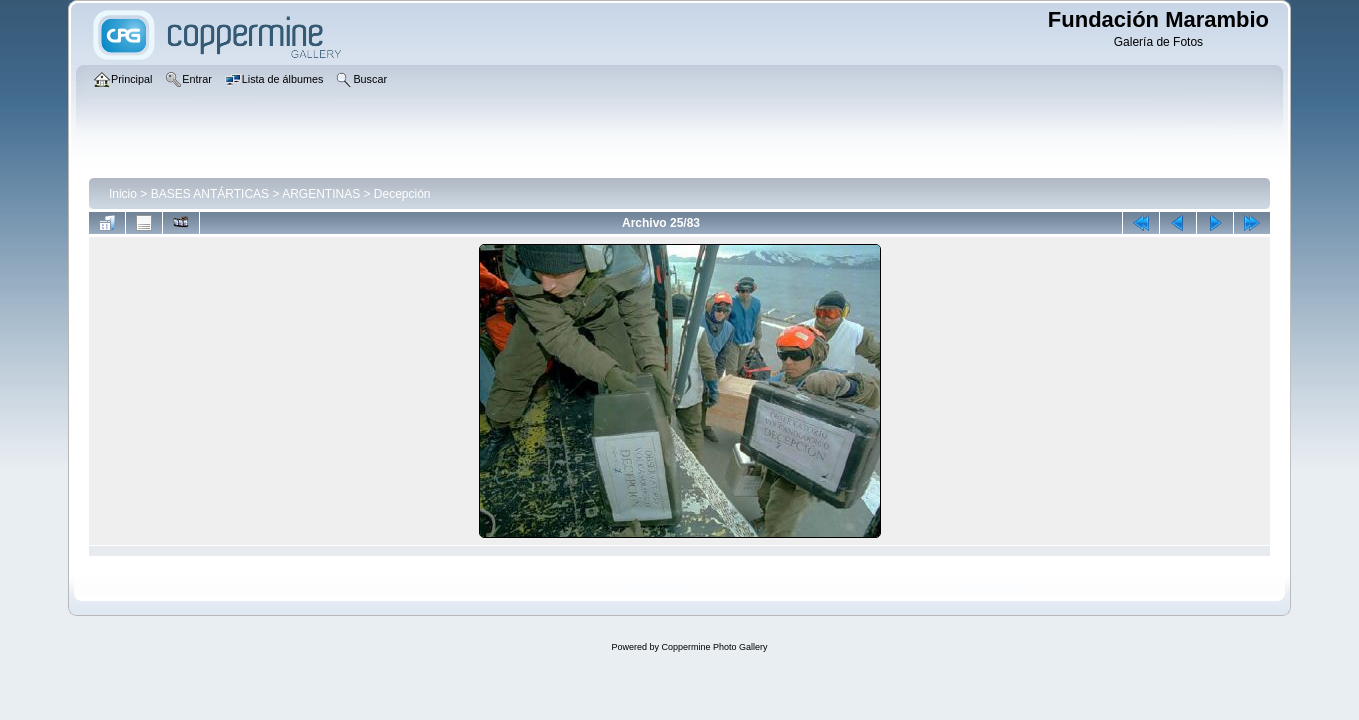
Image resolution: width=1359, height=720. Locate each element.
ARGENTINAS (321, 194)
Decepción (402, 194)
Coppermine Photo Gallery (714, 647)
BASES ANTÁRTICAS (210, 194)
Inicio (123, 194)
